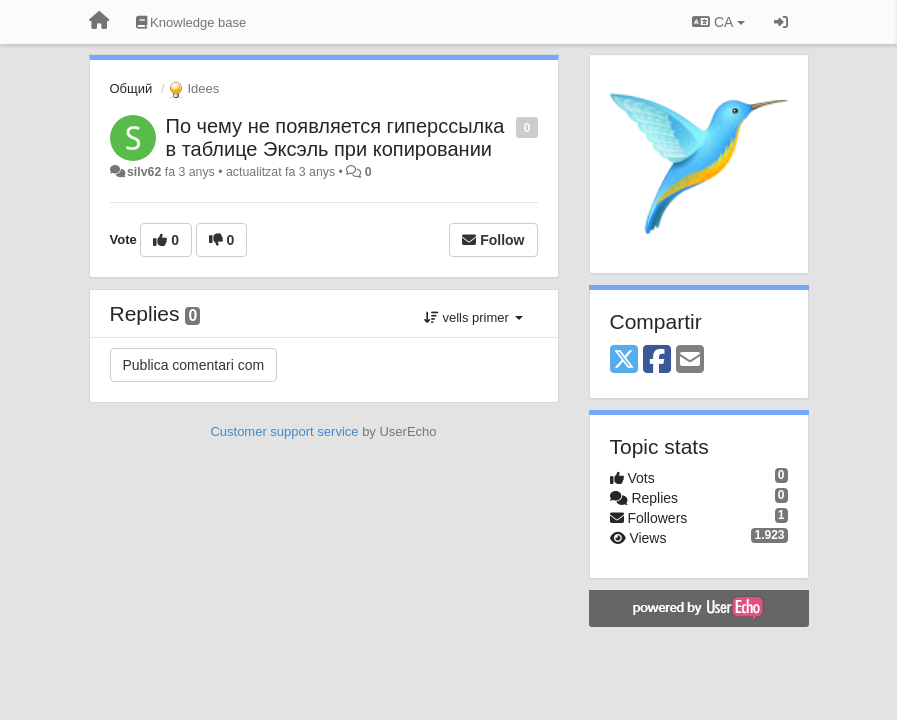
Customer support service (284, 431)
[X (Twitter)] (624, 360)
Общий (131, 88)
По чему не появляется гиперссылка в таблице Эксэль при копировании (335, 137)
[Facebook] (657, 360)
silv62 (144, 172)
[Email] (690, 360)
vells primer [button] (473, 317)
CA (718, 22)
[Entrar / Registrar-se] (781, 22)
